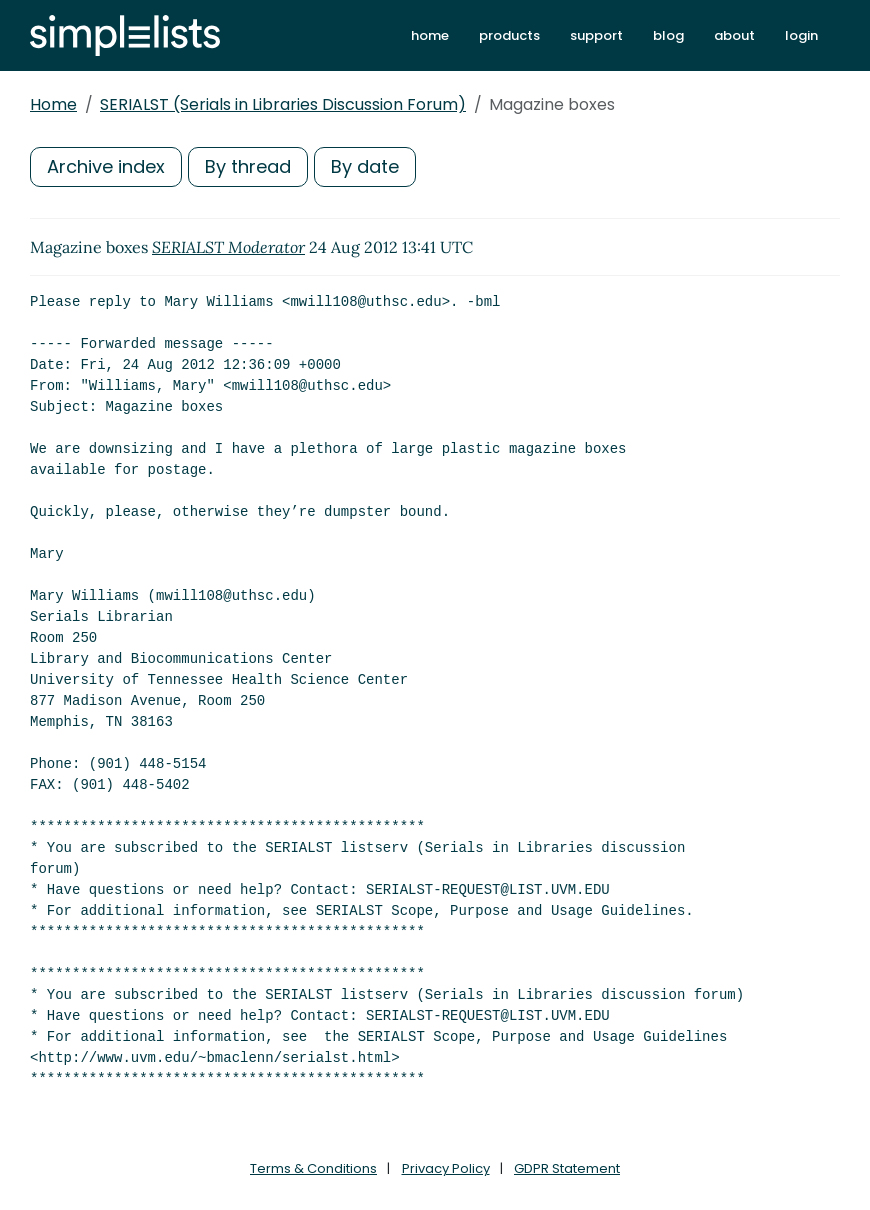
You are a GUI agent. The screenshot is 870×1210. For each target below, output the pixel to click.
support (596, 35)
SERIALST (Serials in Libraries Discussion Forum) (283, 104)
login (801, 35)
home (430, 35)
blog (668, 35)
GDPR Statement (567, 1168)
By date (365, 166)
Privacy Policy (446, 1168)
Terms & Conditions (313, 1168)
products (509, 35)
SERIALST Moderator (228, 247)
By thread (248, 166)
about (734, 35)
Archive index (106, 166)
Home (53, 104)
